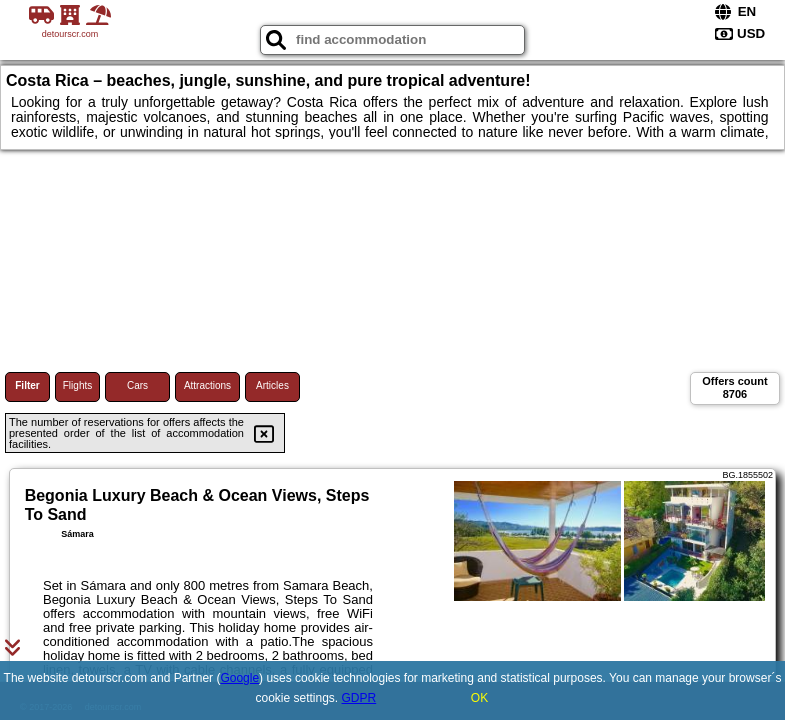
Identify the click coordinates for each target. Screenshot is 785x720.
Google (239, 678)
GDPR (359, 698)
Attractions (207, 385)
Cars (137, 385)
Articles (272, 385)
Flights (77, 385)
